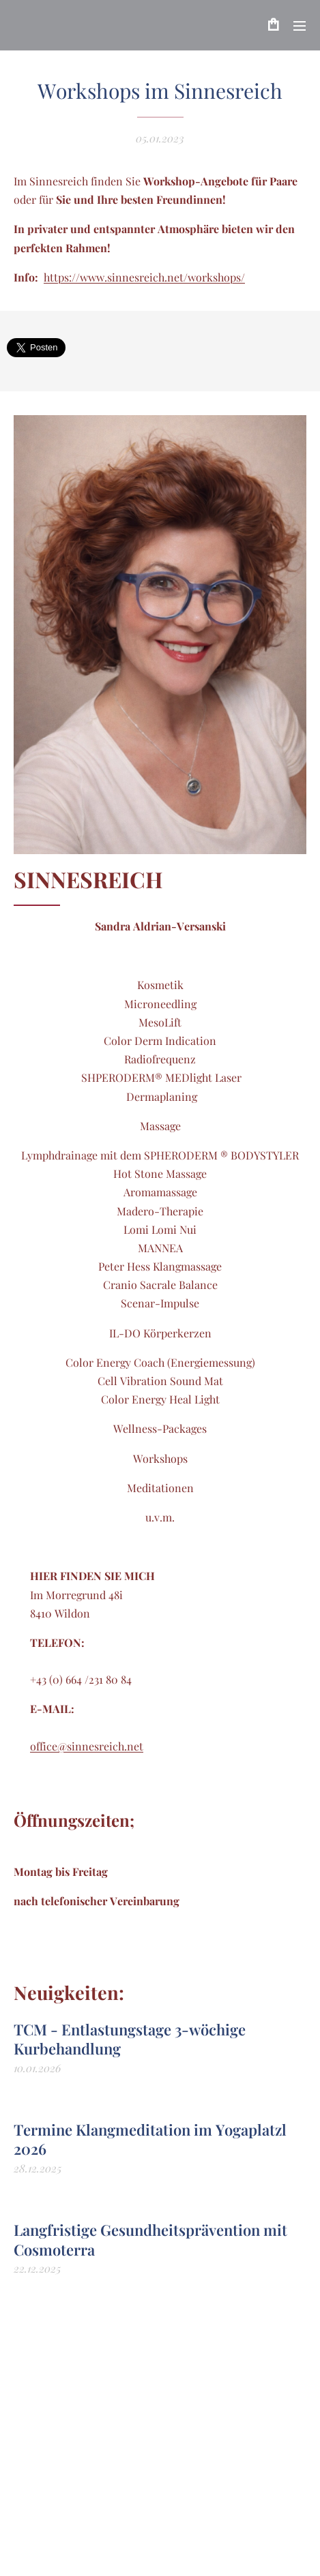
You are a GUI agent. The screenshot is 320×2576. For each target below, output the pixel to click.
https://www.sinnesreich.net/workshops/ (144, 277)
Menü (299, 26)
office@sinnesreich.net (86, 1746)
